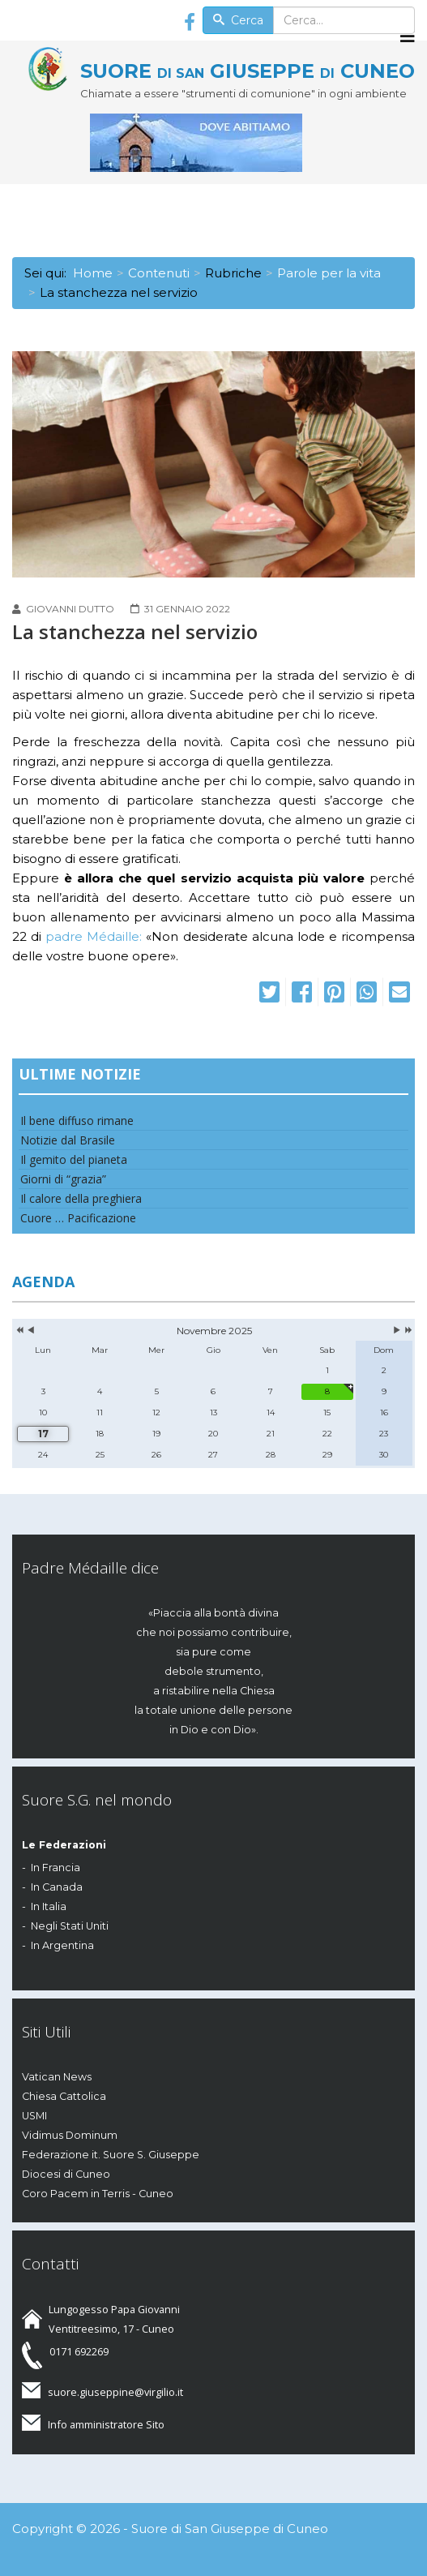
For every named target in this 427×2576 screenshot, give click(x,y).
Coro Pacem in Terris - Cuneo (97, 2193)
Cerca (238, 20)
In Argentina (62, 1945)
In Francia (55, 1867)
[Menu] (407, 36)
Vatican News (57, 2077)
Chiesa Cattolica (64, 2096)
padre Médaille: (93, 936)
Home (93, 273)
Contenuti (159, 273)
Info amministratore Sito (106, 2424)
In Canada (57, 1887)
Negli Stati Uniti (70, 1926)
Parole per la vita (329, 273)
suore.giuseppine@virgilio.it (115, 2392)
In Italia (48, 1906)
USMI (34, 2116)
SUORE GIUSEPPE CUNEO (247, 71)
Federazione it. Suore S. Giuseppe (110, 2155)
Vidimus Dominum (69, 2135)
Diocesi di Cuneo (66, 2174)
